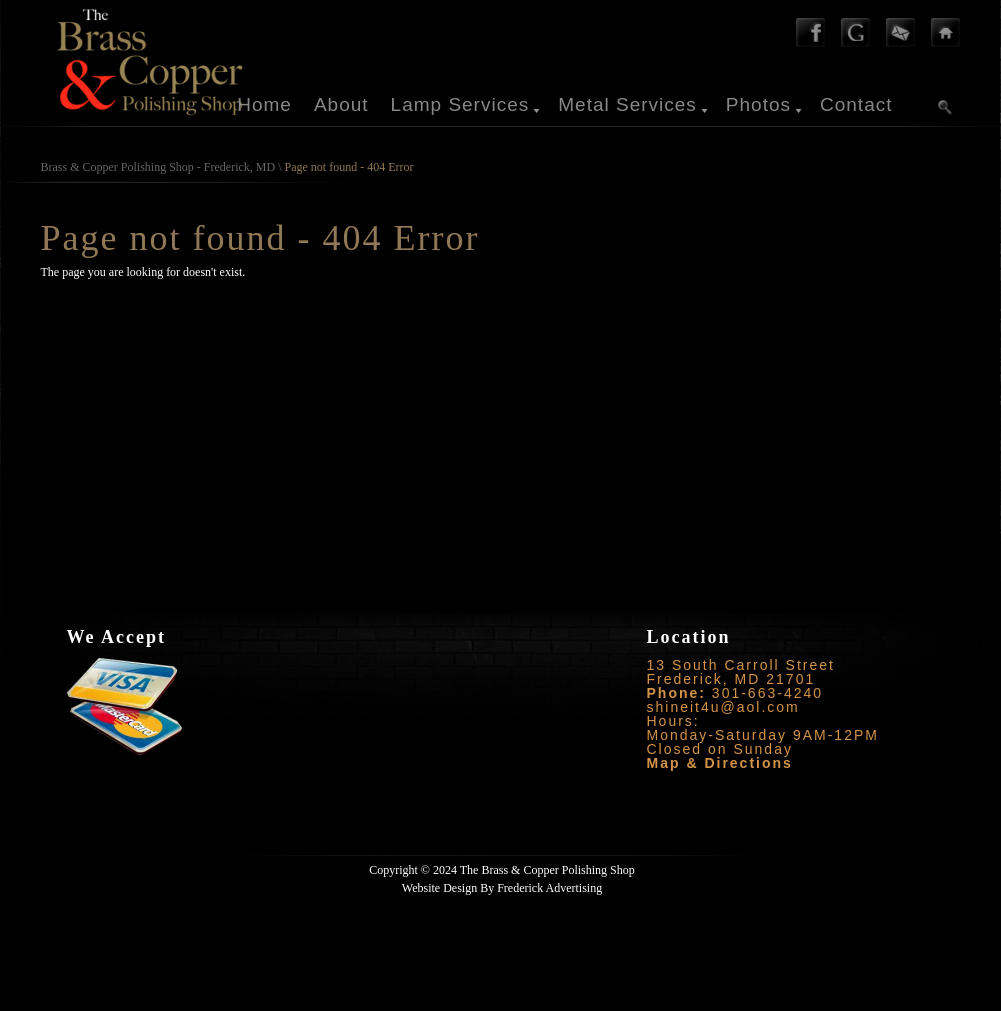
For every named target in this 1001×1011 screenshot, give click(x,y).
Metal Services (627, 104)
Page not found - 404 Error (349, 167)
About (341, 104)
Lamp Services (460, 104)
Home (264, 104)
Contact (856, 104)
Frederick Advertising (549, 888)
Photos (758, 104)
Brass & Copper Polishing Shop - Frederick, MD (158, 167)
